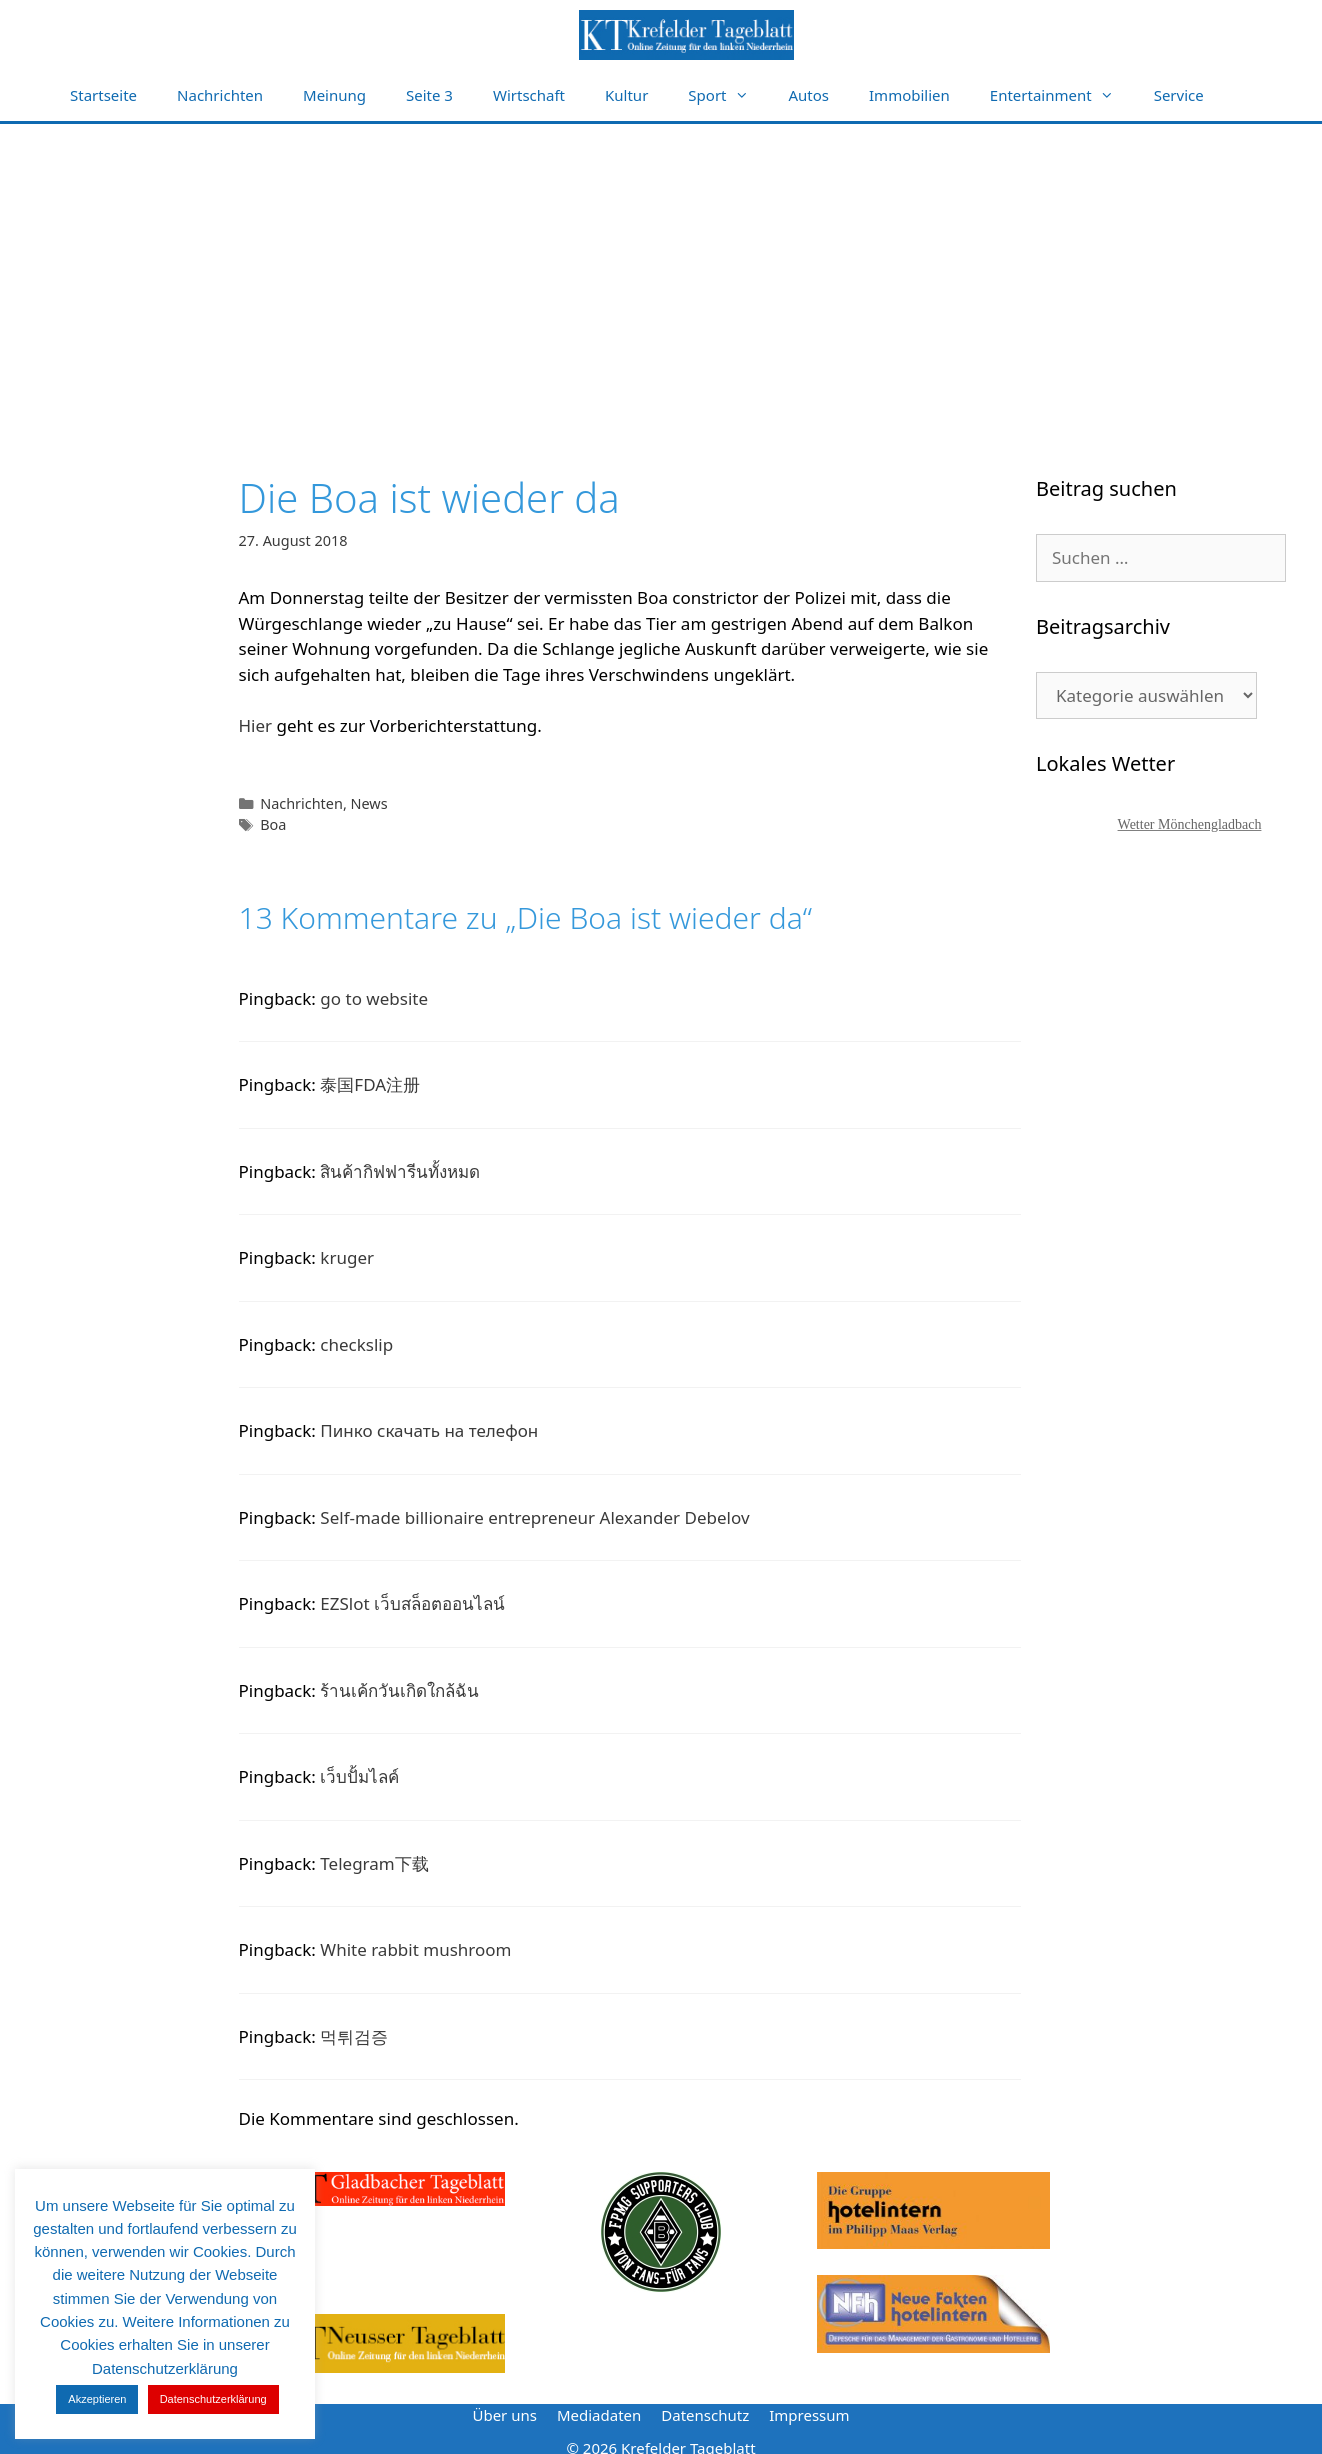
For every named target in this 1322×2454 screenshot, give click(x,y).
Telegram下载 (374, 1863)
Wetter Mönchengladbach (1190, 824)
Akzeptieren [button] (97, 2399)
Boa (273, 824)
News (369, 803)
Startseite (103, 95)
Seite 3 (429, 95)
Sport (728, 95)
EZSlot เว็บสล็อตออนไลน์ (412, 1603)
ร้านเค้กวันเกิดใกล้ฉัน (399, 1690)
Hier (256, 725)
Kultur (626, 95)
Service (1179, 95)
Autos (809, 95)
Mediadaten (599, 2415)
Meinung (334, 95)
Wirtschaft (529, 95)
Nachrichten (220, 95)
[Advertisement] (661, 274)
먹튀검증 (354, 2036)
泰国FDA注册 (370, 1084)
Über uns (504, 2415)
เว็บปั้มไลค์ (359, 1776)
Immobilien (909, 95)
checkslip (356, 1344)
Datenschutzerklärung (213, 2399)
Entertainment (1062, 95)
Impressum (809, 2415)
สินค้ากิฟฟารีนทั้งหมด (400, 1171)
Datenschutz (705, 2415)
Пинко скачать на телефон (429, 1430)
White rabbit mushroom (415, 1949)
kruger (347, 1257)
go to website (374, 998)
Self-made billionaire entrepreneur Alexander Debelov (534, 1517)
